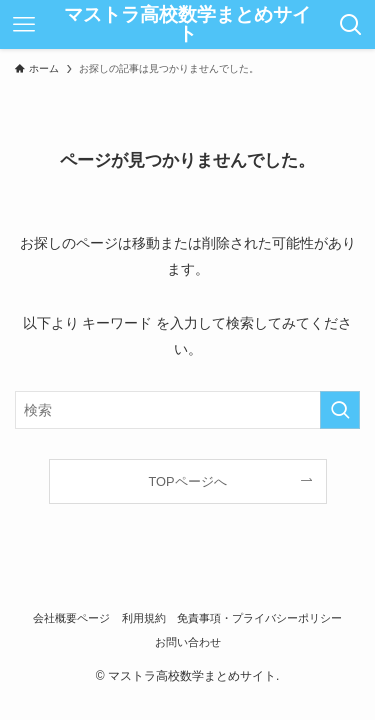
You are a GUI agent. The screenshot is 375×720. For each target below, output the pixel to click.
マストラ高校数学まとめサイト (187, 25)
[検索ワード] (187, 410)
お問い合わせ (188, 642)
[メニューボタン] (24, 24)
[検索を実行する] (340, 410)
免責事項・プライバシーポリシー (259, 618)
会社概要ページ (71, 618)
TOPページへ (187, 481)
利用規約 (144, 618)
